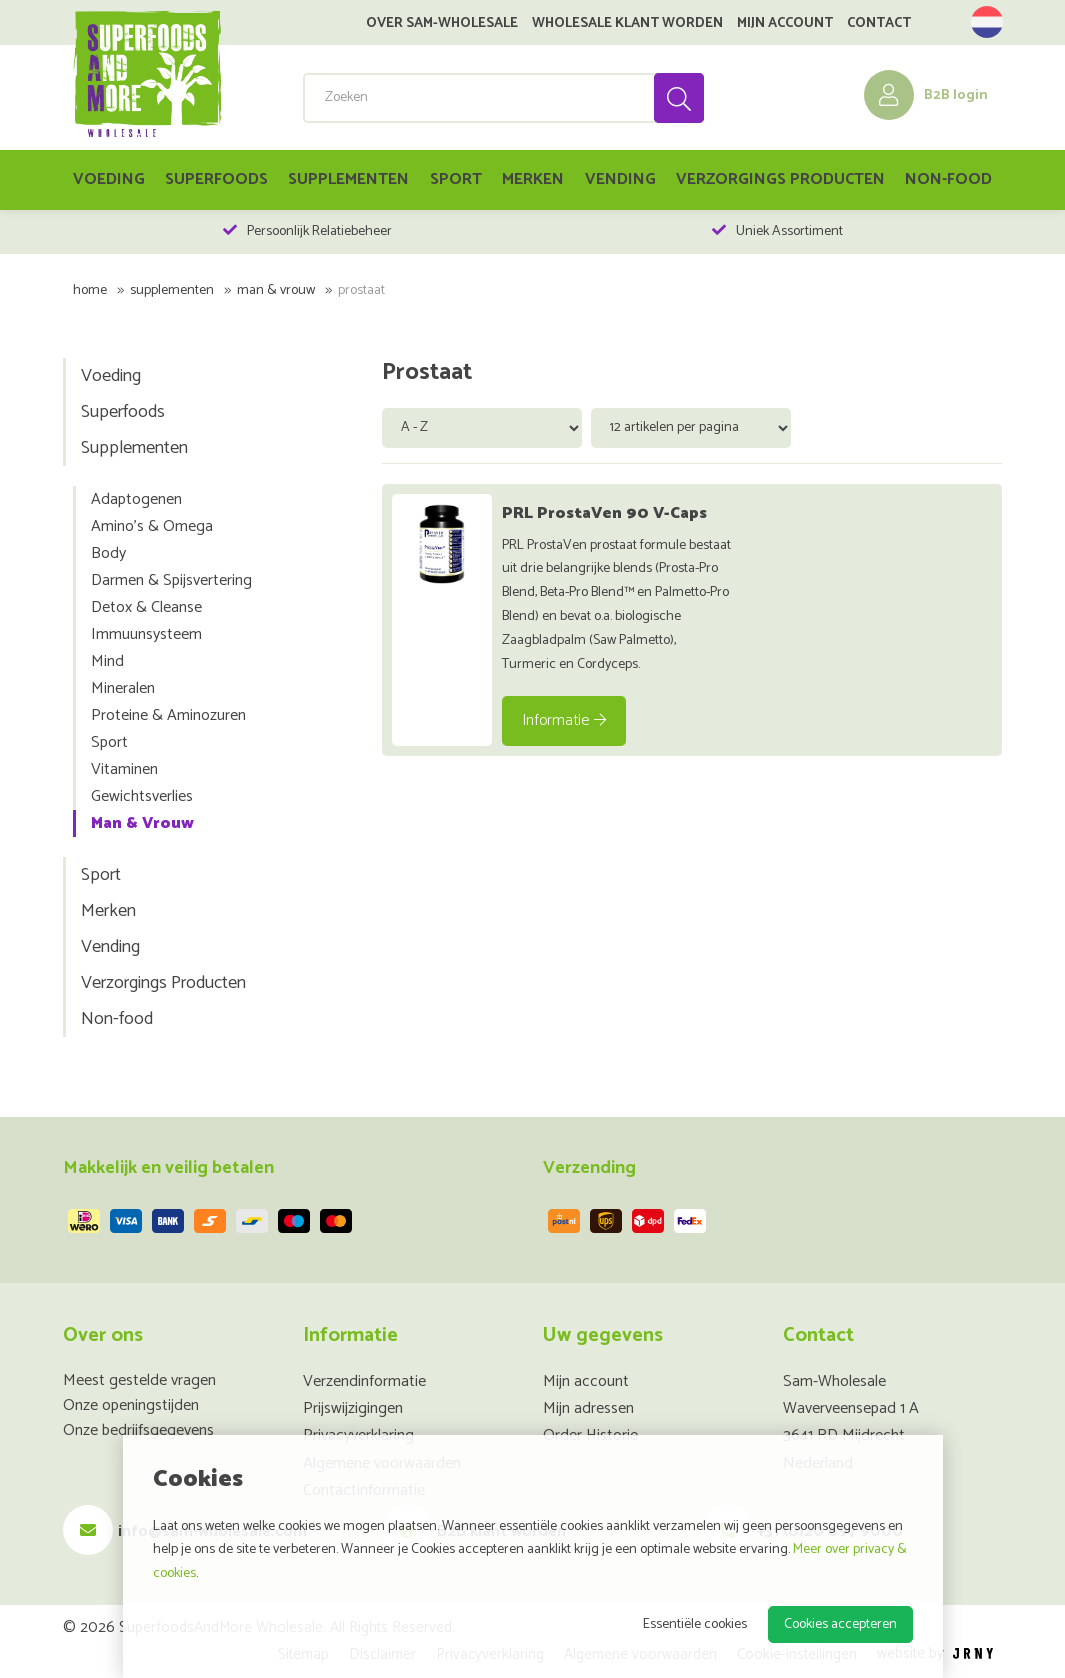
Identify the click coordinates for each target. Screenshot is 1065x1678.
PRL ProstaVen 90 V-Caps (604, 513)
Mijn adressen (588, 1408)
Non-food (948, 179)
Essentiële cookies (695, 1624)
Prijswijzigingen (353, 1408)
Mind (107, 661)
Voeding (109, 179)
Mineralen (123, 688)
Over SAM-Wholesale (442, 24)
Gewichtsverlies (142, 796)
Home (90, 290)
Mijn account (785, 24)
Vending (620, 179)
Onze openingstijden (131, 1405)
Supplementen (348, 179)
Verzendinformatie (364, 1381)
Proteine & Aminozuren (168, 715)
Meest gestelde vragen (139, 1380)
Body (108, 553)
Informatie (564, 720)
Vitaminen (124, 769)
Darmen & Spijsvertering (171, 580)
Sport (456, 179)
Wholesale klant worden (627, 24)
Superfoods (216, 179)
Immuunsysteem (146, 634)
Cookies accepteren (840, 1624)
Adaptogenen (136, 499)
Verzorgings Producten (780, 179)
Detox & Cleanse (146, 607)
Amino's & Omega (152, 526)
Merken (533, 179)
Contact (879, 24)
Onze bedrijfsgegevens (138, 1430)
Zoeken (678, 97)
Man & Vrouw (276, 290)
